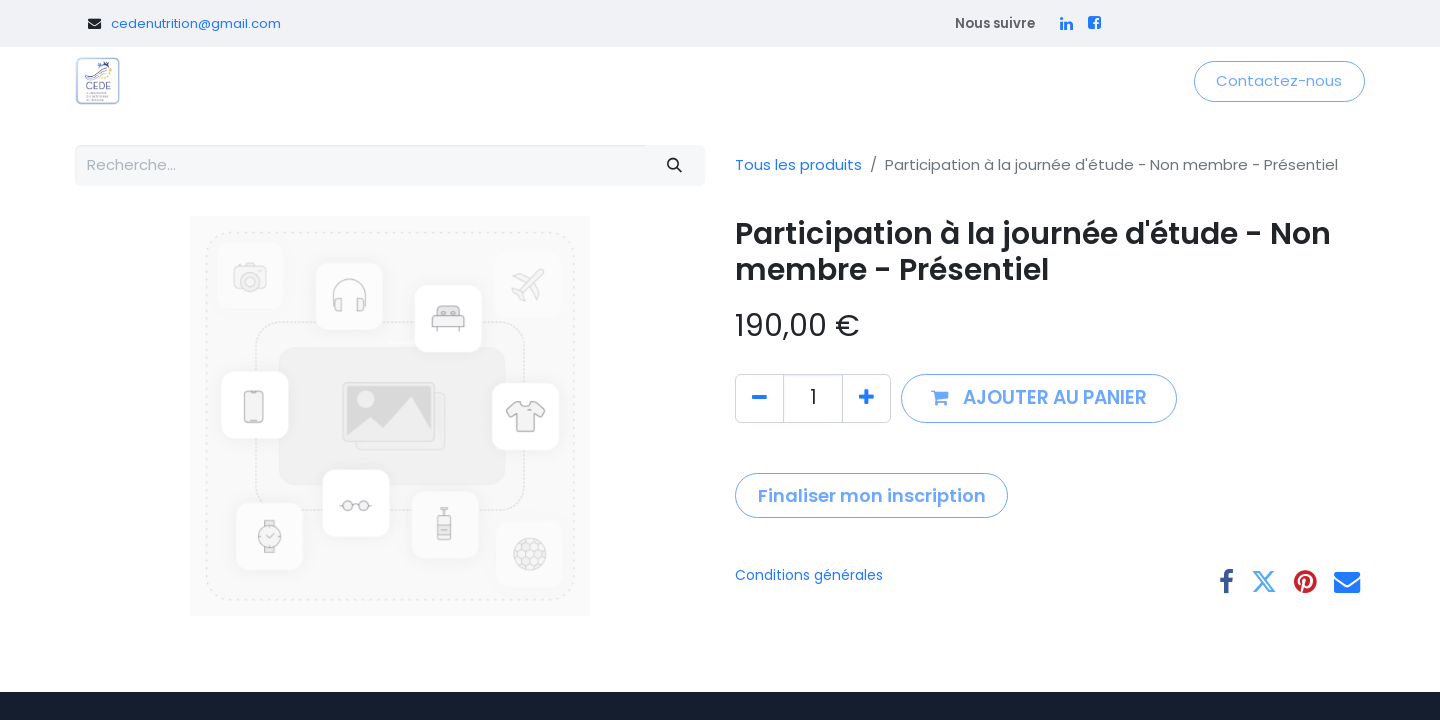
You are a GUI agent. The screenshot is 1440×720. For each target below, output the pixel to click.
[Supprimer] (759, 398)
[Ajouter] (866, 398)
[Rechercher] (675, 165)
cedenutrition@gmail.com (196, 23)
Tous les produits (798, 164)
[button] (1039, 398)
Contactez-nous (1279, 80)
